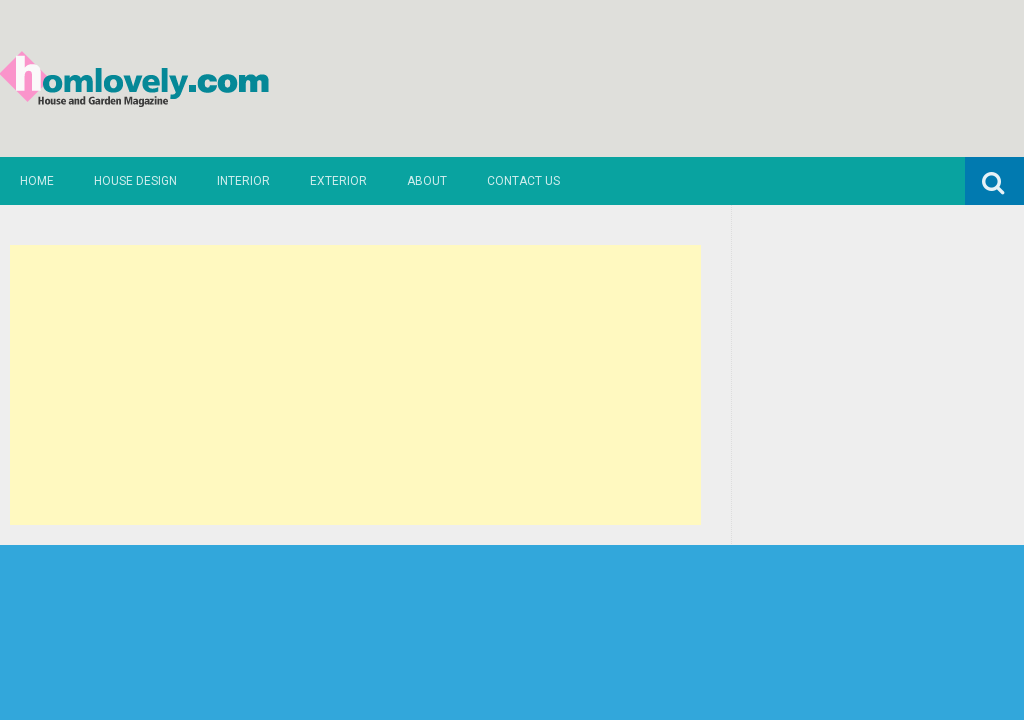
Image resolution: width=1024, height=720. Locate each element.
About (427, 181)
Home (37, 181)
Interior (243, 181)
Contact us (523, 181)
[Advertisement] (355, 385)
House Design (135, 181)
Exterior (338, 181)
